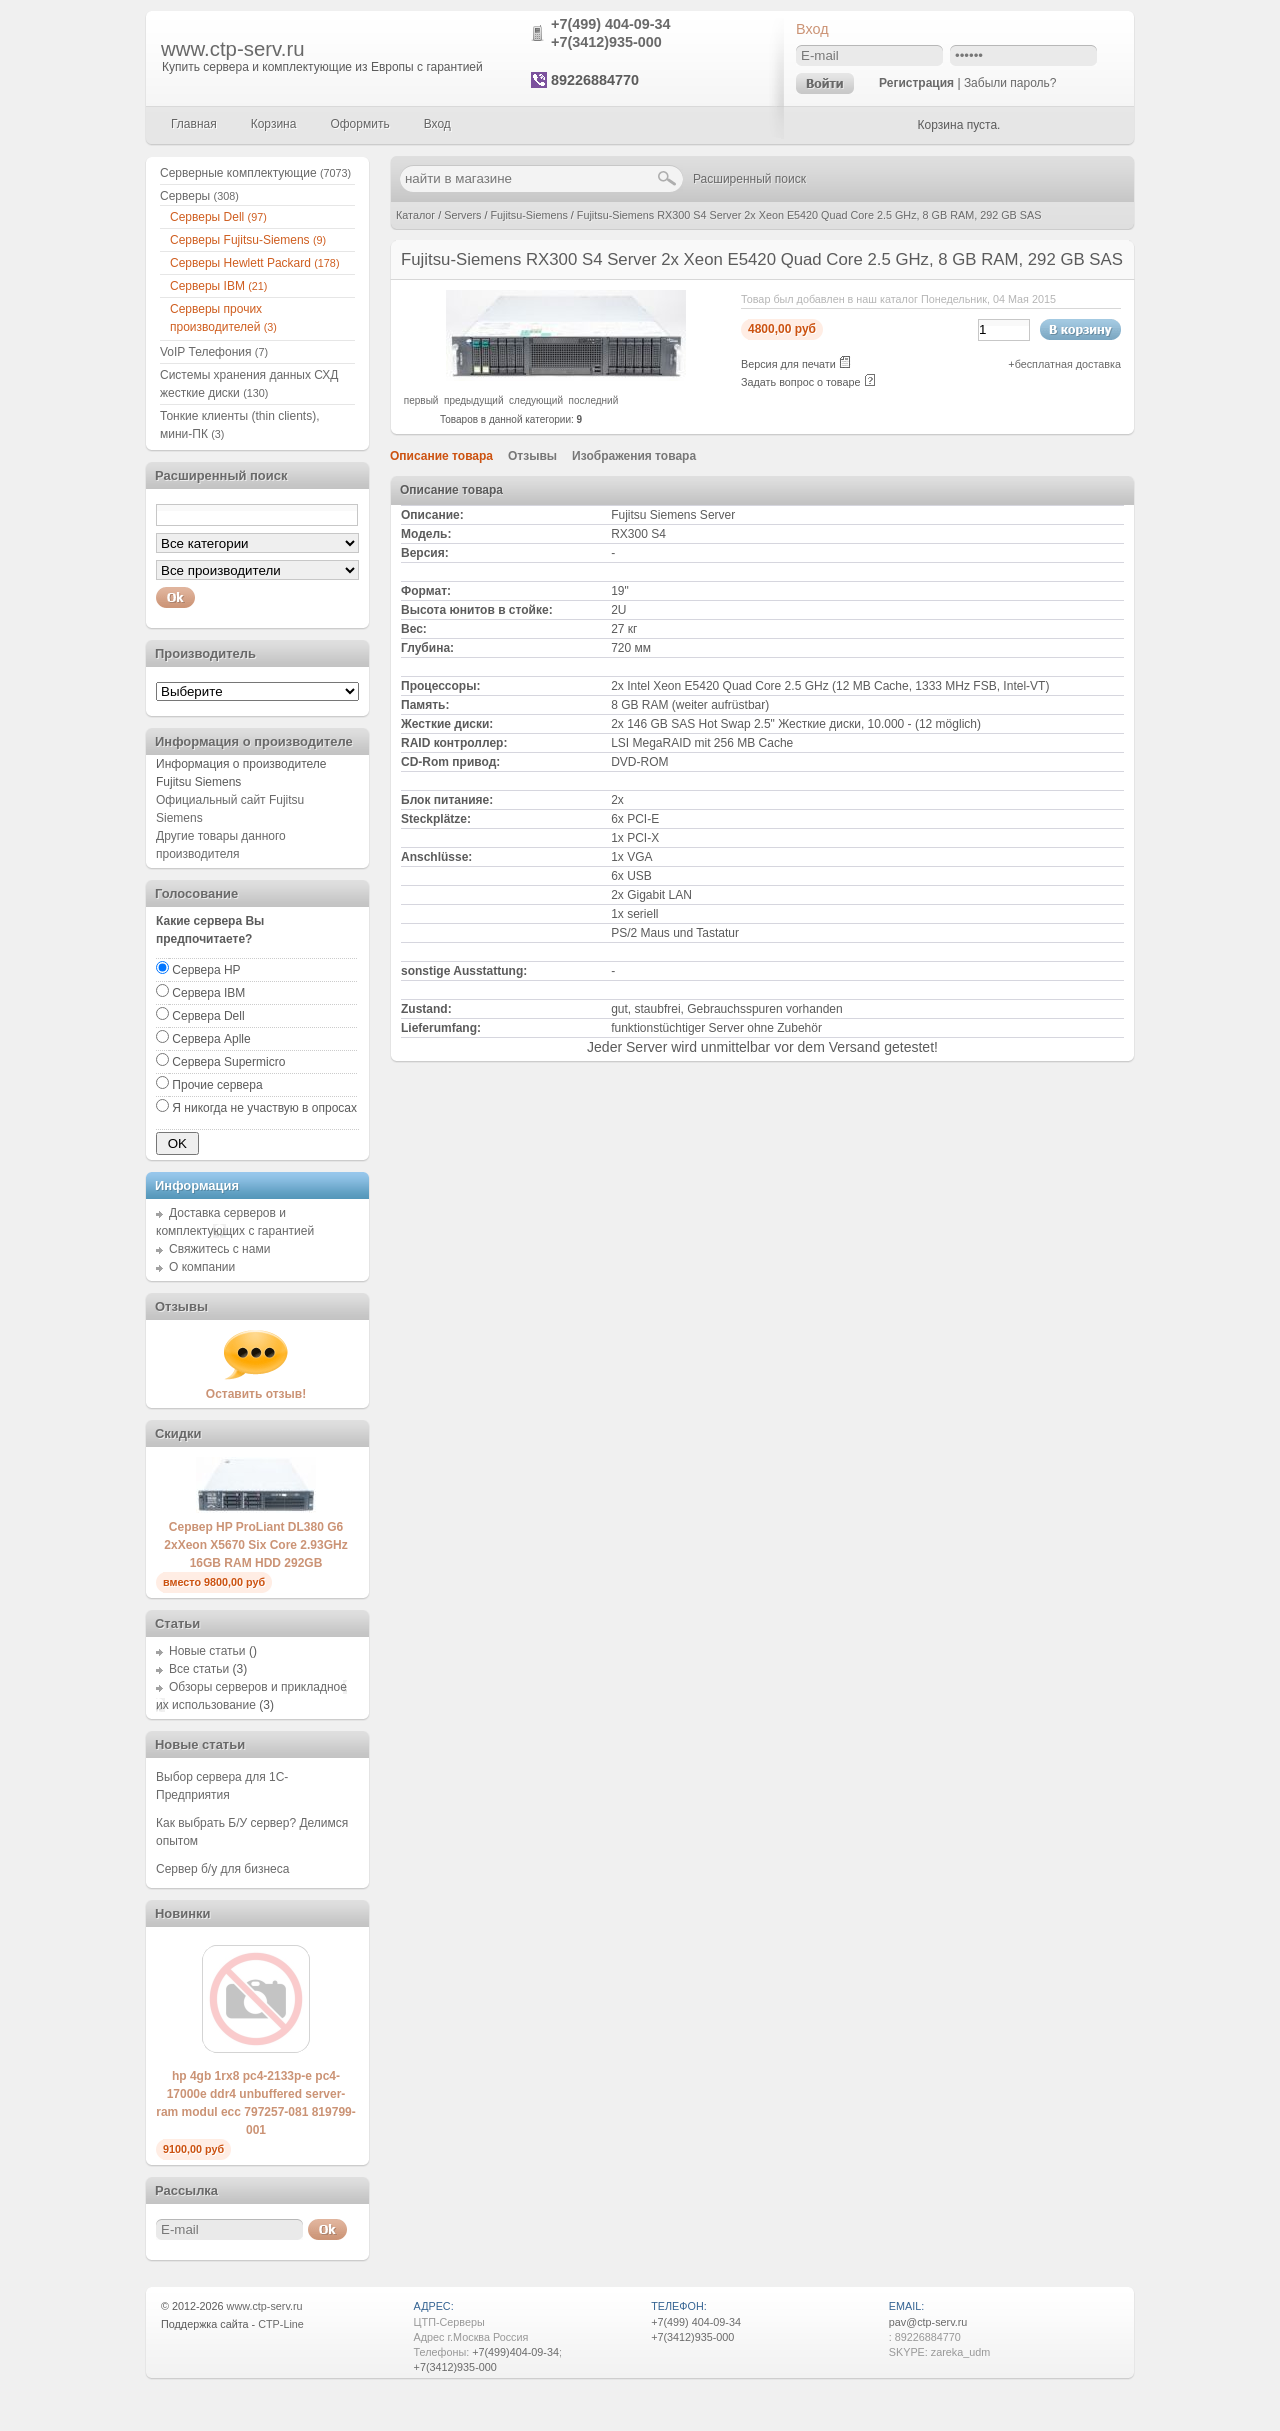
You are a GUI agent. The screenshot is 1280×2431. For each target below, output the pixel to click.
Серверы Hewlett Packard (254, 263)
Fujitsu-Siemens (528, 215)
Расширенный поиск (749, 179)
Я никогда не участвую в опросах (264, 1108)
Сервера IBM (208, 993)
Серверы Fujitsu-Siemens (248, 240)
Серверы (199, 196)
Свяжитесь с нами (219, 1249)
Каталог (415, 215)
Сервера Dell (208, 1016)
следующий (536, 400)
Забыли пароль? (1010, 83)
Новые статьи (207, 1651)
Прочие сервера (217, 1085)
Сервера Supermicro (228, 1062)
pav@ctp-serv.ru (928, 2322)
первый (421, 400)
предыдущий (474, 400)
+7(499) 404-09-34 (611, 24)
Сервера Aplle (211, 1039)
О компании (202, 1267)
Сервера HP (206, 970)
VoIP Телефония (214, 352)
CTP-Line (281, 2324)
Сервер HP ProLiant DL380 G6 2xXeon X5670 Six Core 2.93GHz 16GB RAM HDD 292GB (255, 1545)
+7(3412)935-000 (606, 42)
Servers (462, 215)
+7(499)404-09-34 (515, 2352)
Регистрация (916, 83)
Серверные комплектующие (255, 173)
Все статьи (199, 1669)
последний (594, 400)
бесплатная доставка (1068, 364)
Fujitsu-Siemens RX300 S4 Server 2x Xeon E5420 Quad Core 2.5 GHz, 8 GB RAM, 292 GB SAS (809, 215)
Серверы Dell (218, 217)
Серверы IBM (218, 286)
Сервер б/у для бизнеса (222, 1869)
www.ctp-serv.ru (233, 49)
